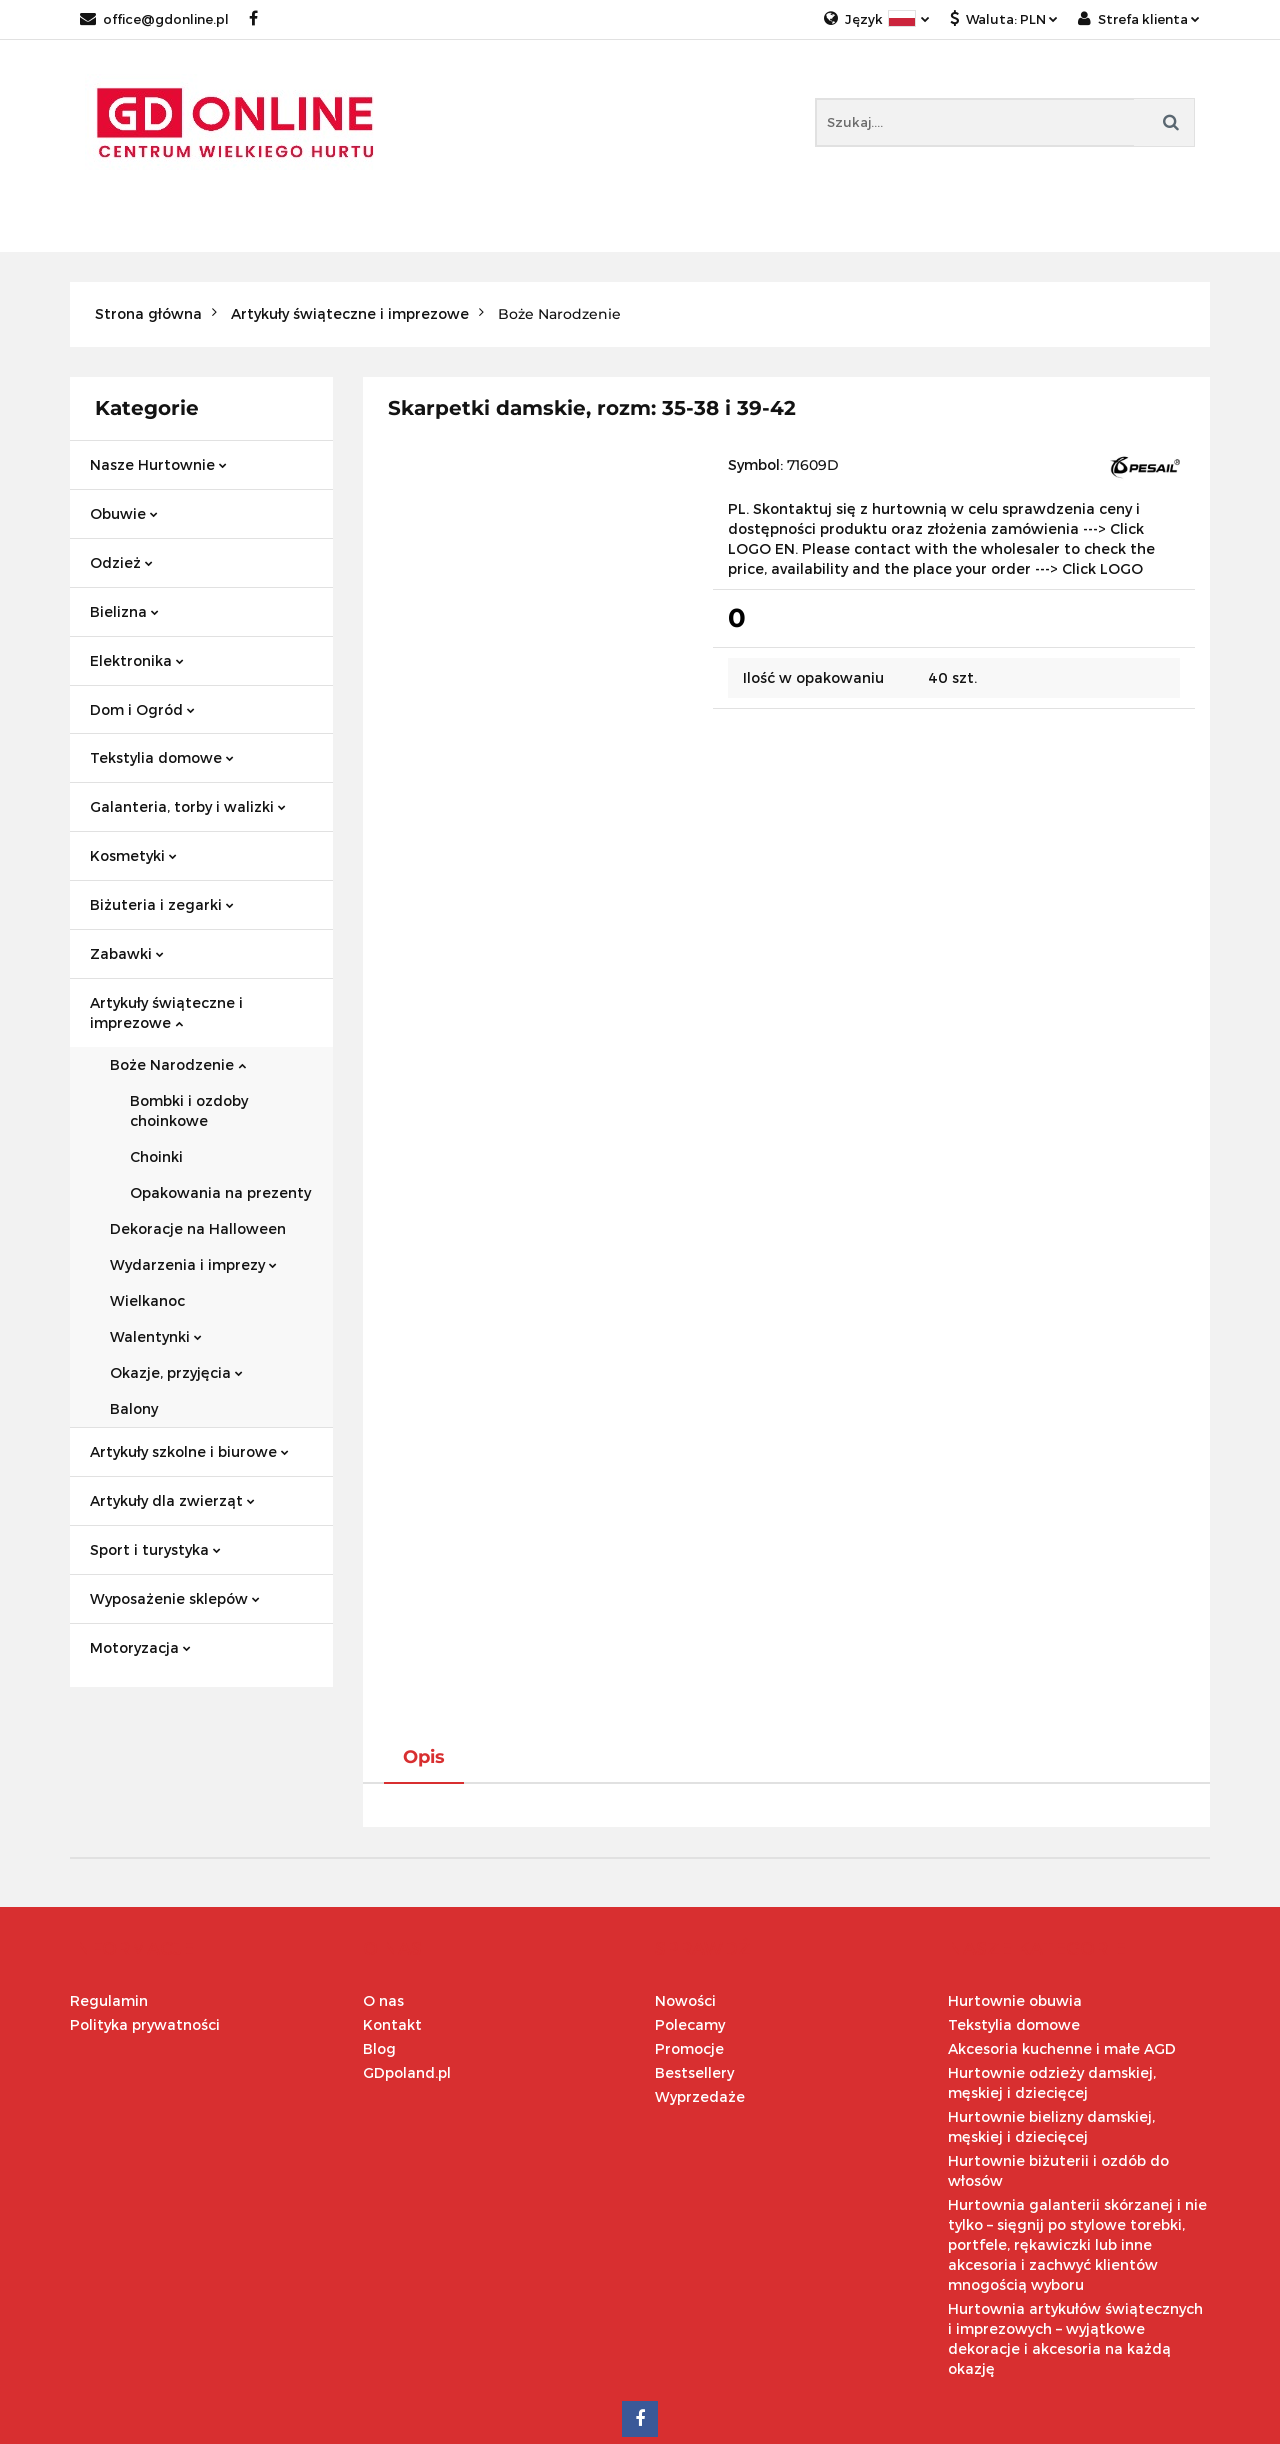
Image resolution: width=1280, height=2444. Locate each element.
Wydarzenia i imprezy (193, 1264)
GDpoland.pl (407, 1962)
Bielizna (124, 611)
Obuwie (124, 513)
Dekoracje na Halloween (198, 1228)
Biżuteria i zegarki (162, 904)
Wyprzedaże (700, 1986)
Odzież (121, 562)
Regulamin (109, 1890)
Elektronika (137, 660)
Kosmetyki (133, 855)
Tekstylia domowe (162, 757)
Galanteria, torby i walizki (188, 806)
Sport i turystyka (155, 1549)
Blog (379, 1938)
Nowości (685, 1890)
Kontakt (392, 1914)
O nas (383, 1890)
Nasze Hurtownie (158, 464)
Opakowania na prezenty (220, 1192)
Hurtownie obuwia (1015, 1890)
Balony (134, 1408)
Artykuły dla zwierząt (172, 1500)
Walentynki (156, 1336)
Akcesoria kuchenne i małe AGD (1062, 1938)
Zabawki (127, 953)
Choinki (156, 1156)
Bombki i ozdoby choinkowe (189, 1110)
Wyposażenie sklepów (175, 1598)
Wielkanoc (147, 1300)
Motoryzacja (140, 1647)
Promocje (689, 1938)
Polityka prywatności (145, 1914)
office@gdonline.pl (154, 19)
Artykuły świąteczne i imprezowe (166, 1012)
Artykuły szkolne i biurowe (189, 1451)
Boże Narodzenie (178, 1064)
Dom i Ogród (142, 709)
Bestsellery (694, 1962)
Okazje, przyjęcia (176, 1372)
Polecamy (690, 1914)
